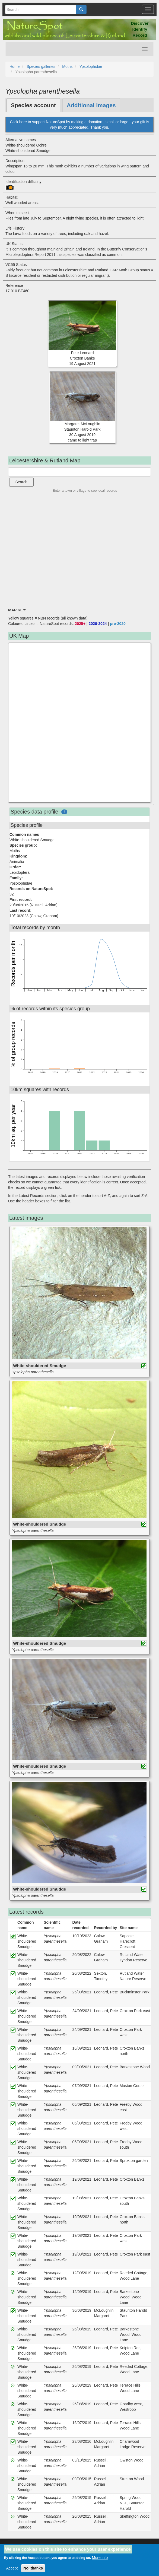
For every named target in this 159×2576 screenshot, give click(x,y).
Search (21, 482)
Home (14, 66)
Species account (33, 105)
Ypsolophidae (91, 66)
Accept (12, 2568)
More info (100, 2557)
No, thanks (33, 2568)
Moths (67, 66)
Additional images (91, 105)
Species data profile (34, 812)
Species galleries (41, 66)
